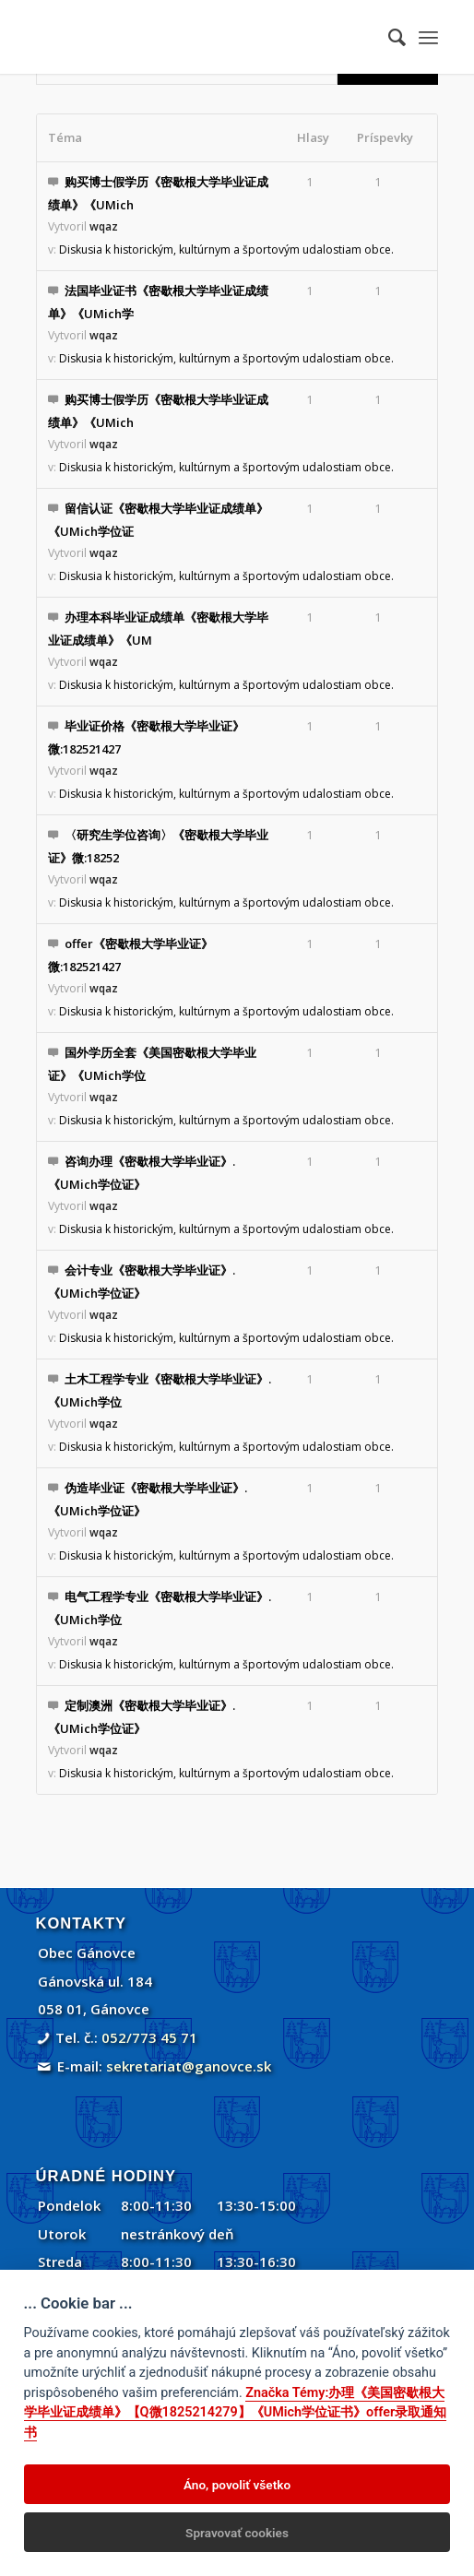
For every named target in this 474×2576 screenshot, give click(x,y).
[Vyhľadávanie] (388, 37)
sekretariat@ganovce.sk (188, 2066)
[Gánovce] (197, 37)
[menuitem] (388, 37)
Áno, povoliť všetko (237, 2484)
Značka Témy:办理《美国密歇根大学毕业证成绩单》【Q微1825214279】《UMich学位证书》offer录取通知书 (235, 2412)
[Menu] (428, 37)
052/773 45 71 (149, 2037)
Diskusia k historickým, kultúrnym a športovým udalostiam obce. (226, 249)
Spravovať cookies (237, 2532)
